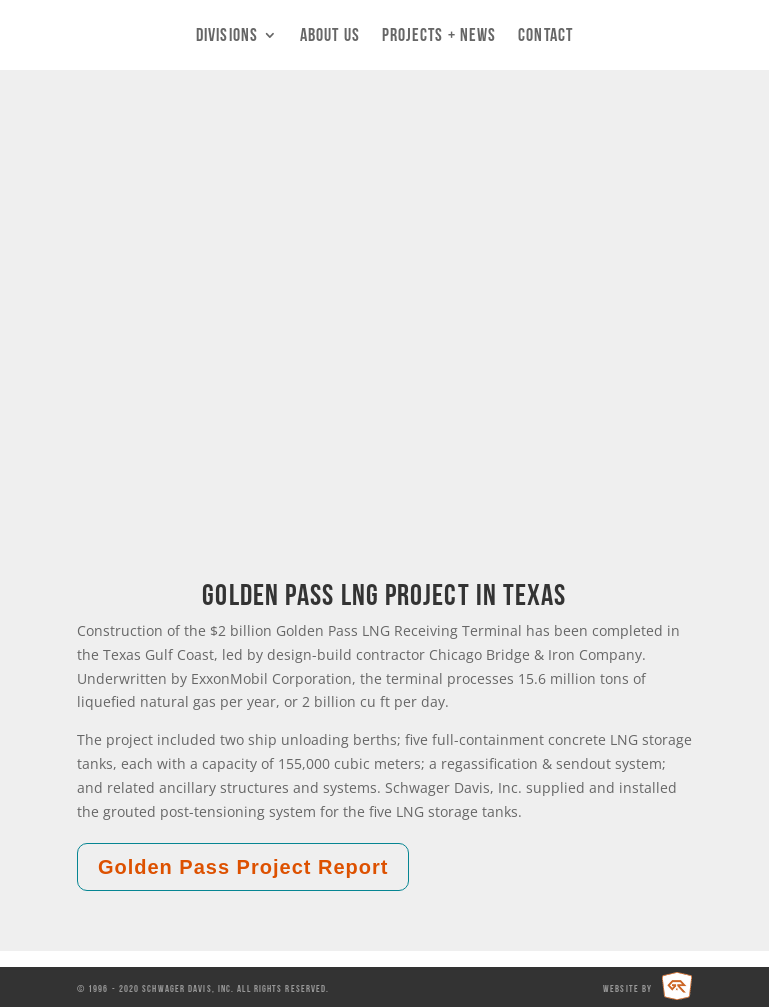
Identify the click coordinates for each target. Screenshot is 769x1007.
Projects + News (439, 36)
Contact (545, 36)
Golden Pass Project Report (243, 867)
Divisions (227, 36)
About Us (330, 36)
